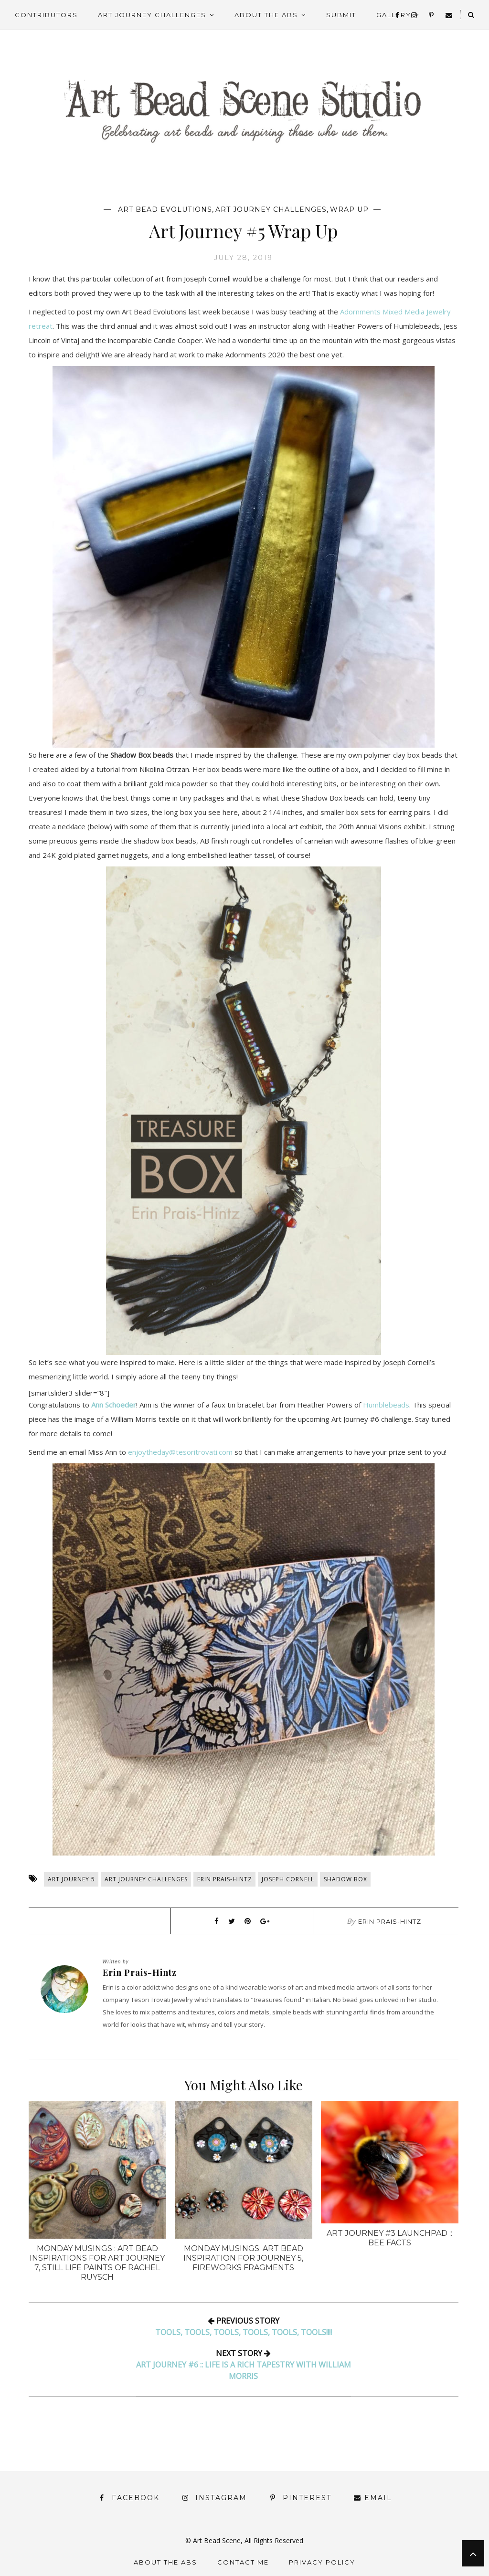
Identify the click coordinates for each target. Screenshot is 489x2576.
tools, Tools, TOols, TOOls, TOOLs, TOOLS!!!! (243, 2332)
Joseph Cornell (288, 1879)
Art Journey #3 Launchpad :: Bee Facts (389, 2238)
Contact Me (243, 2562)
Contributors (46, 15)
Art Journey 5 (71, 1879)
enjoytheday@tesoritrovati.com (180, 1452)
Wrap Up (349, 209)
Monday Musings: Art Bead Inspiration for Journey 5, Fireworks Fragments (243, 2258)
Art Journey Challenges (152, 15)
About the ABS (266, 15)
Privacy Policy (322, 2562)
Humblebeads (386, 1404)
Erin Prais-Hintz (224, 1879)
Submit (341, 15)
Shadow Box (345, 1879)
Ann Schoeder (113, 1404)
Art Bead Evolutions (165, 209)
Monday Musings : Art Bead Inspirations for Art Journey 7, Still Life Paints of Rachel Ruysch (97, 2263)
